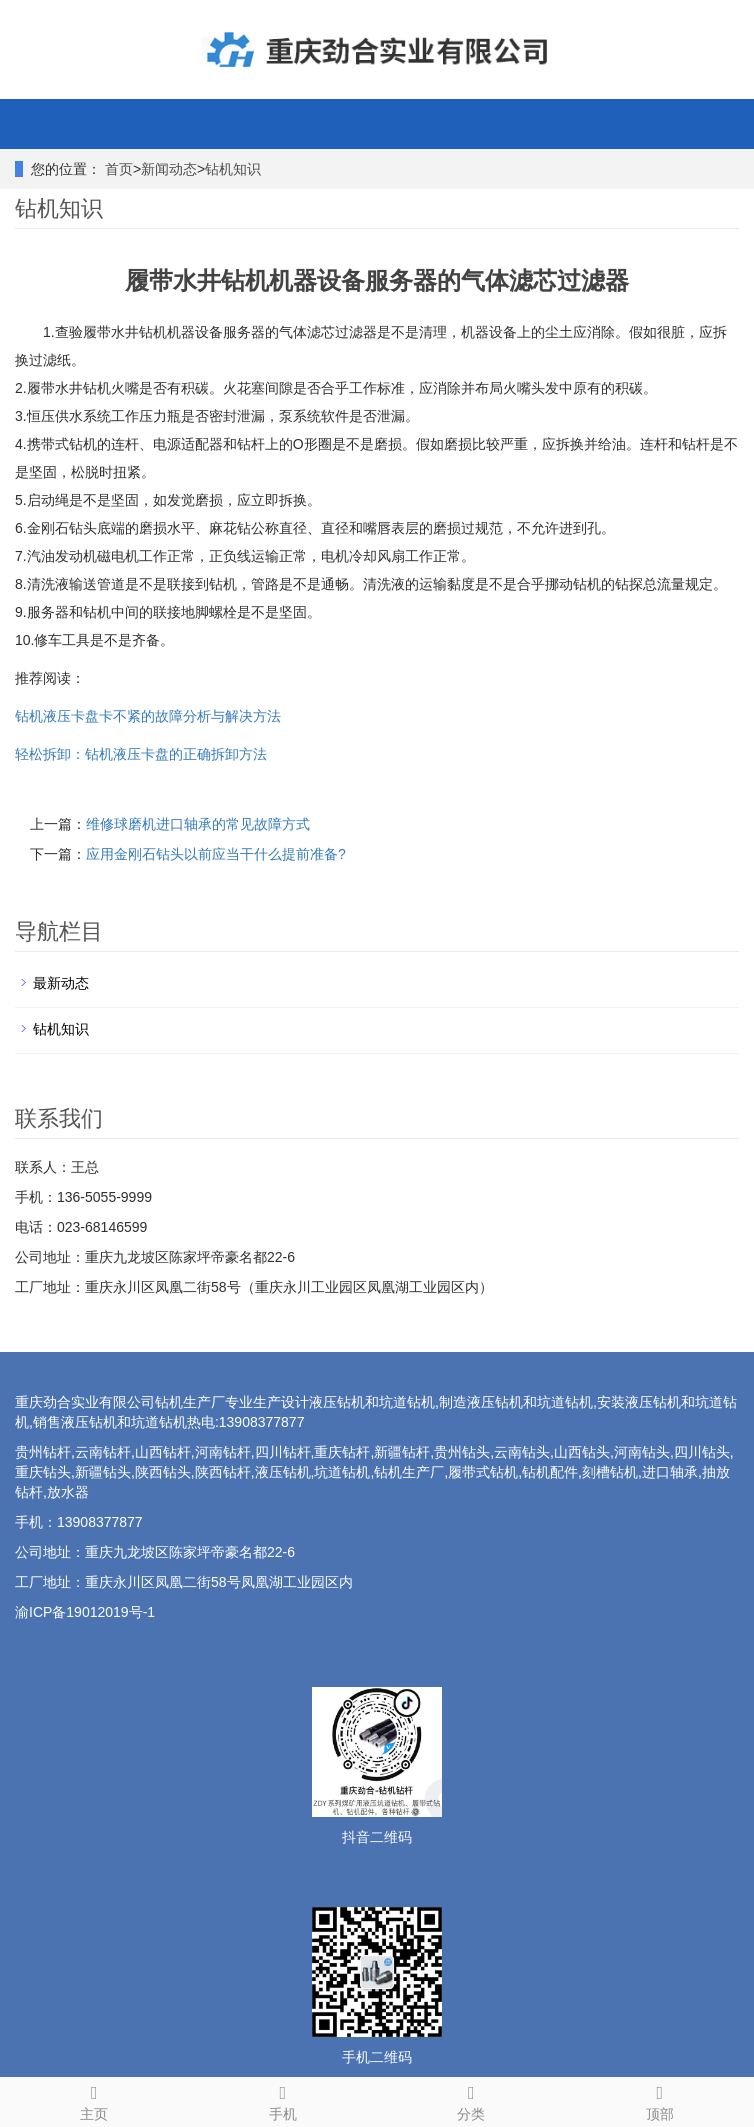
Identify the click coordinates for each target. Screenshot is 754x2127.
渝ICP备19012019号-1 (85, 1612)
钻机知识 (233, 169)
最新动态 (61, 983)
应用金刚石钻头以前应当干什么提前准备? (216, 854)
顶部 (660, 2100)
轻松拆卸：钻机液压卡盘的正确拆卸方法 (141, 754)
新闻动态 (169, 169)
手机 (283, 2100)
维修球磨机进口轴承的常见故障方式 (198, 824)
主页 (94, 2100)
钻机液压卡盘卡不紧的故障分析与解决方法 (148, 716)
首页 (119, 169)
